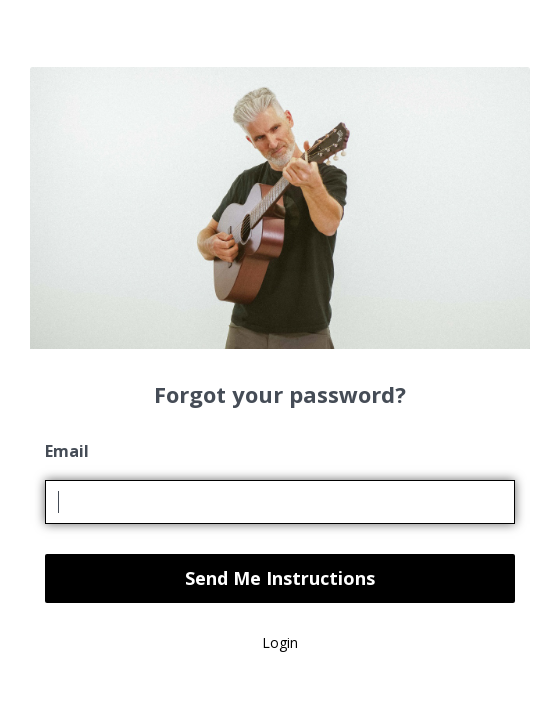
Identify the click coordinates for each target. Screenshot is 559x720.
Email (67, 451)
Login (280, 642)
